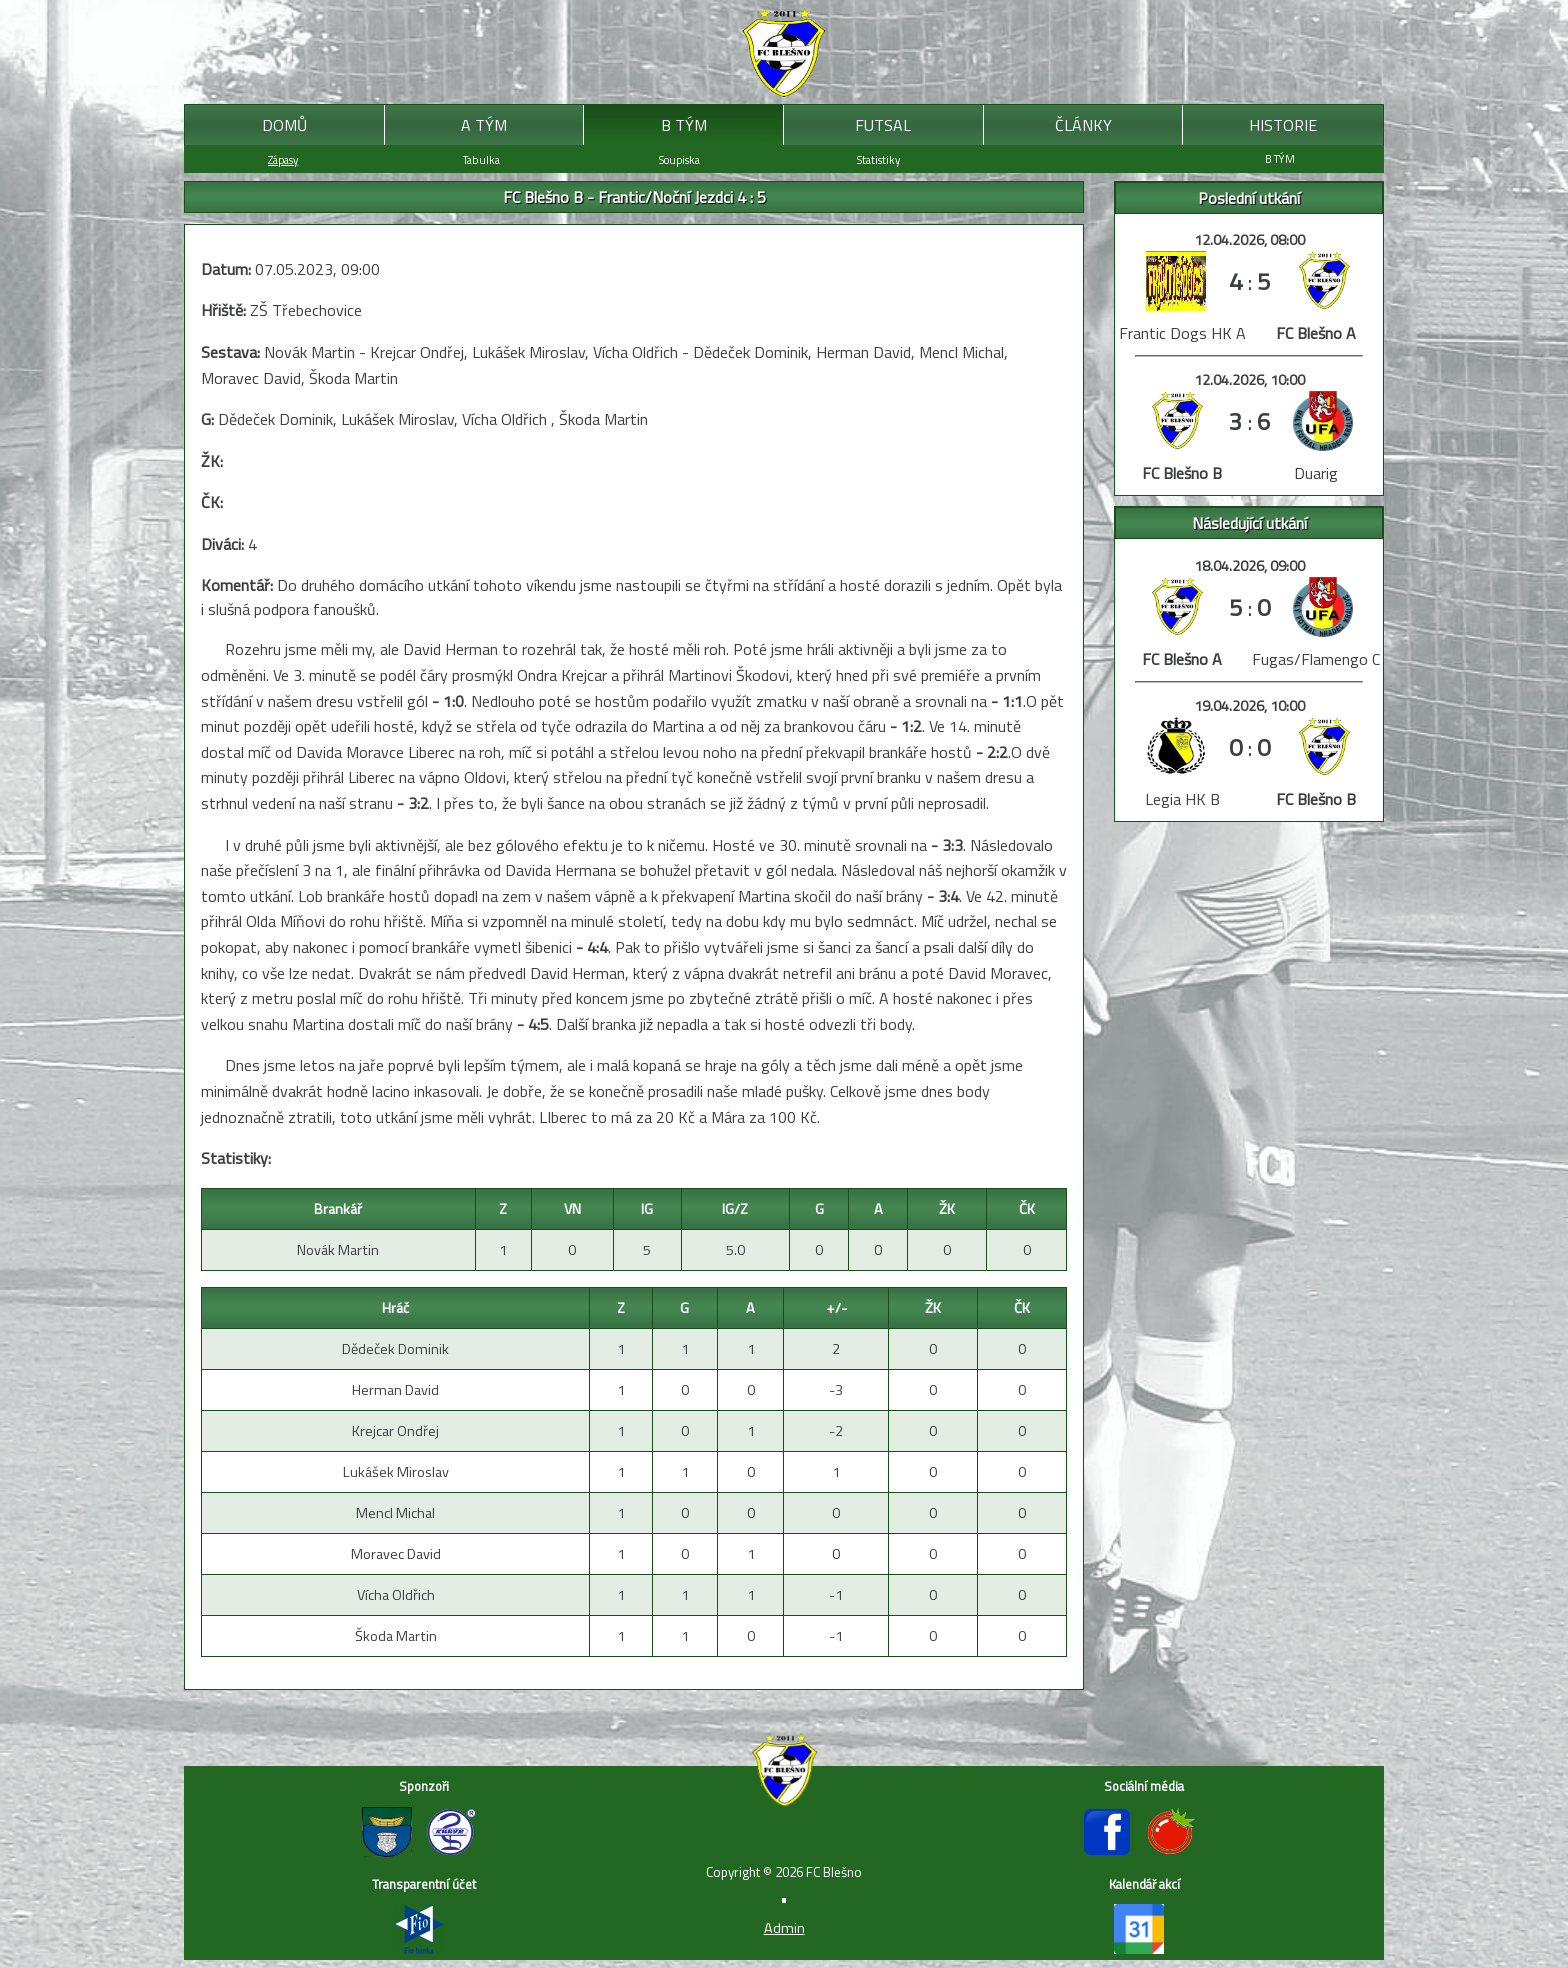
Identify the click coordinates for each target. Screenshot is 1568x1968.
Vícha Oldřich (396, 1595)
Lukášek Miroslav (396, 1472)
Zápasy (283, 159)
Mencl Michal (395, 1513)
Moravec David (396, 1554)
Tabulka (481, 159)
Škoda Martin (396, 1636)
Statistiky (878, 159)
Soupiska (679, 159)
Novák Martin (338, 1250)
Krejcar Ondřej (395, 1431)
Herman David (395, 1390)
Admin (784, 1928)
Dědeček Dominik (395, 1349)
